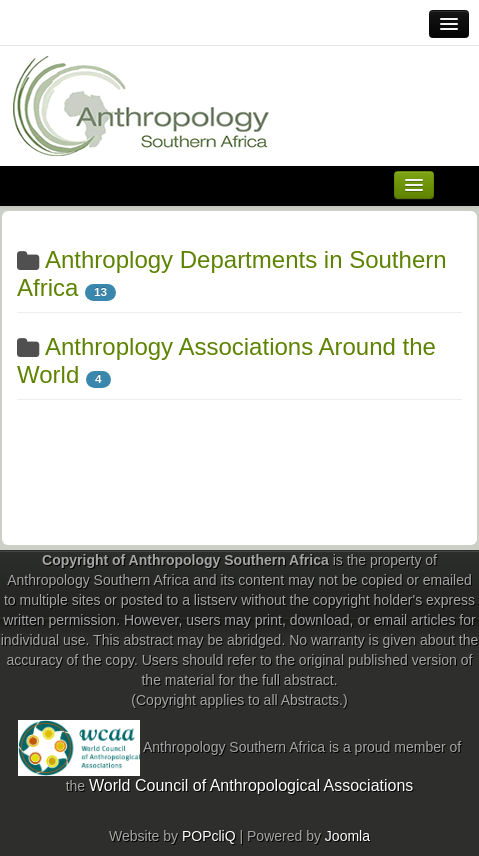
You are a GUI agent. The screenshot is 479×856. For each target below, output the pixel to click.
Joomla (347, 836)
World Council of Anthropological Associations (251, 785)
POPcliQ (209, 836)
